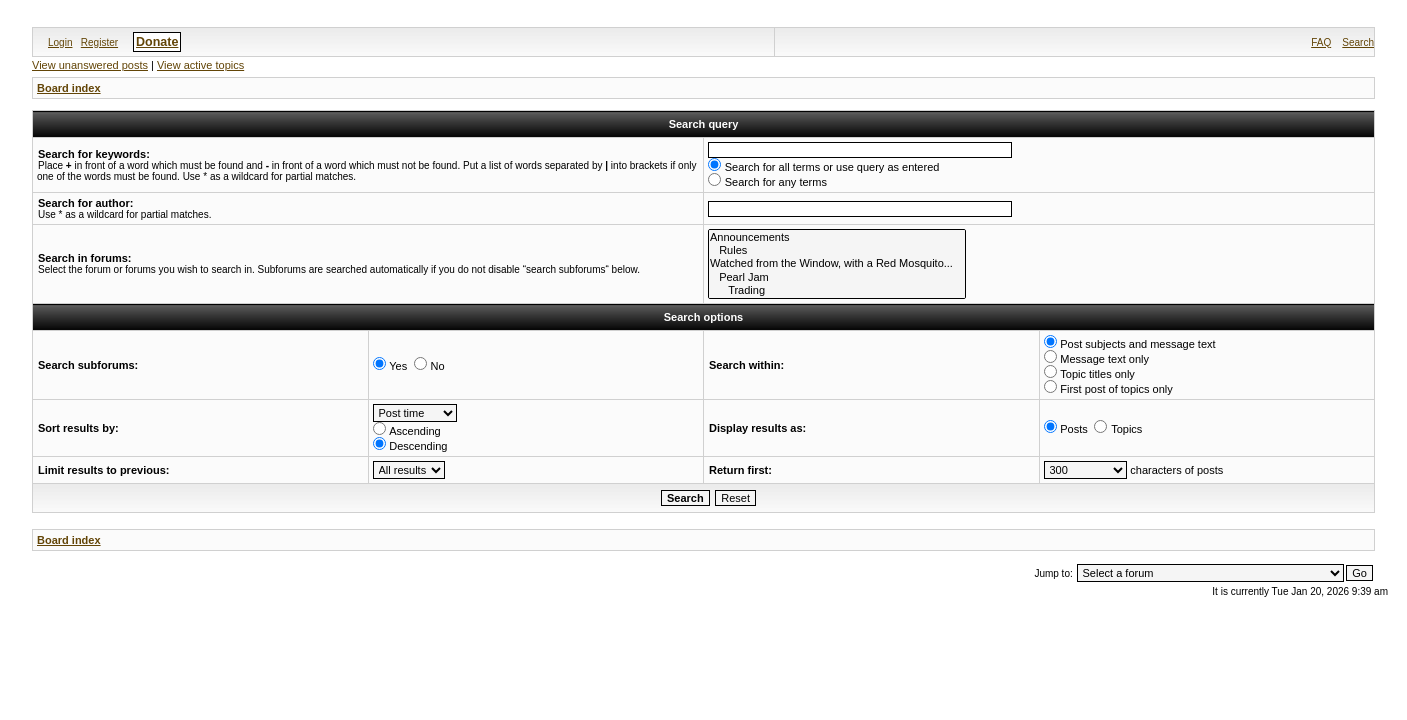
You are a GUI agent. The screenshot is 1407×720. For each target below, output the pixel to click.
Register (99, 42)
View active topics (200, 65)
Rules (837, 250)
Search (1358, 42)
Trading (837, 290)
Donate (157, 42)
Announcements (837, 237)
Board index (69, 88)
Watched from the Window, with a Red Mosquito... (837, 263)
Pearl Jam (837, 277)
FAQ (1321, 42)
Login (60, 42)
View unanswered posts (90, 65)
